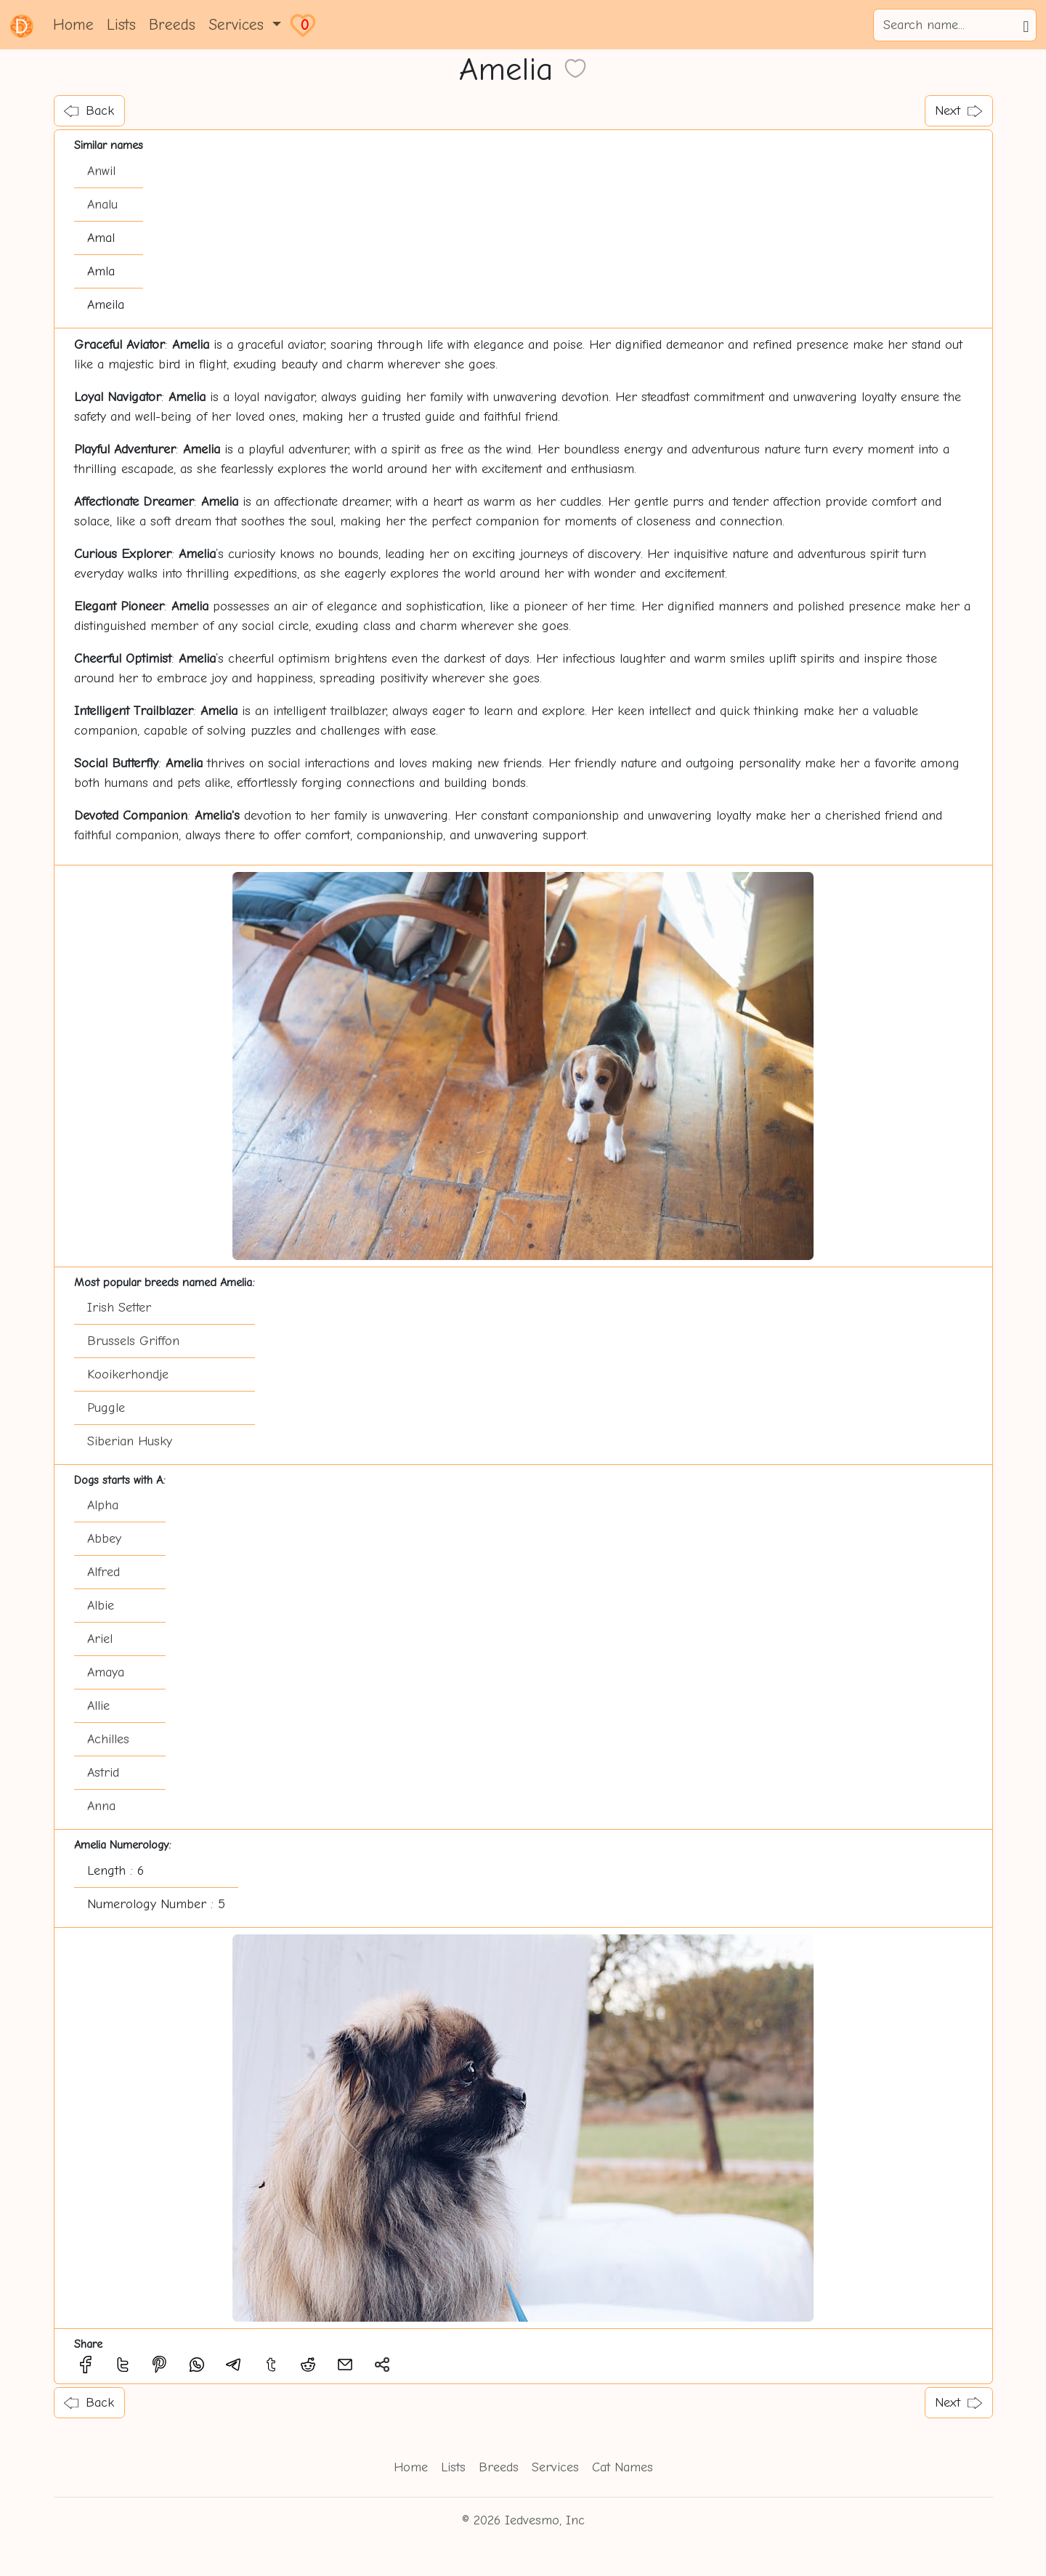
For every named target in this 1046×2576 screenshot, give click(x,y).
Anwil (101, 171)
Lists (121, 24)
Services (555, 2467)
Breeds (172, 24)
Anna (101, 1806)
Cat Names (622, 2467)
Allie (98, 1705)
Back (89, 110)
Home (73, 24)
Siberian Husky (129, 1441)
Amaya (105, 1672)
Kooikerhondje (128, 1374)
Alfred (103, 1572)
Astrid (103, 1772)
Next (958, 110)
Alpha (102, 1505)
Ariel (100, 1639)
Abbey (104, 1538)
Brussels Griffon (133, 1341)
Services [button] (238, 24)
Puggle (106, 1408)
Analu (102, 204)
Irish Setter (119, 1307)
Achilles (108, 1739)
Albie (100, 1605)
